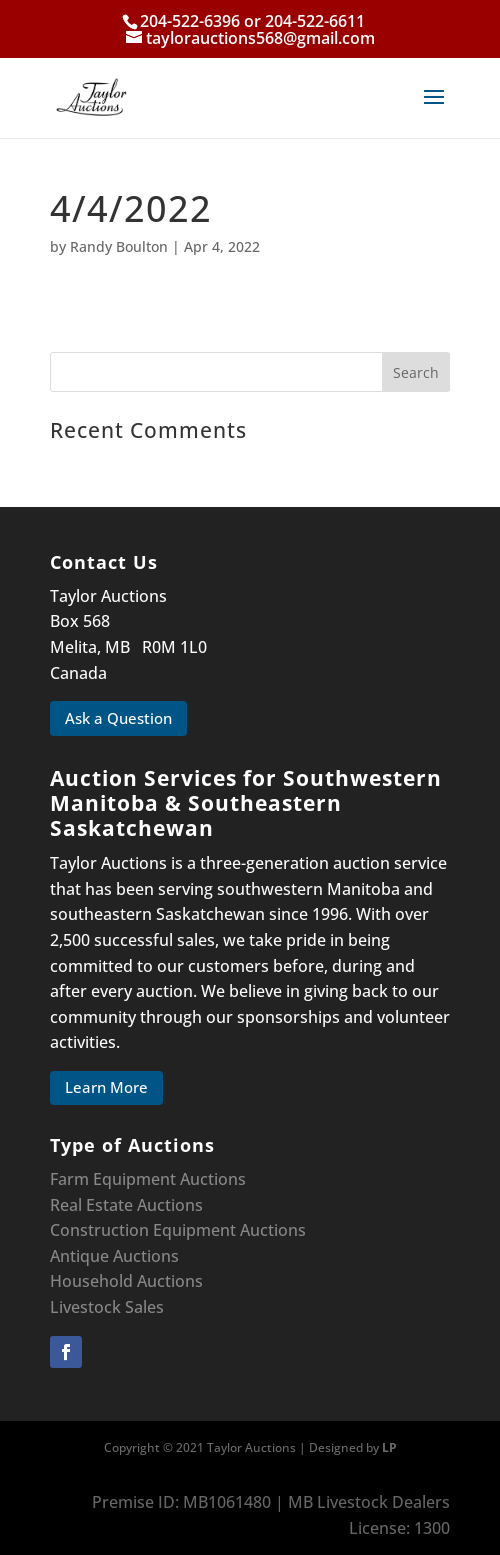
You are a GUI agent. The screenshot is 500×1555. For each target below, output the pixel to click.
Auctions (273, 1230)
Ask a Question (118, 718)
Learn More (106, 1087)
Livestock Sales (107, 1307)
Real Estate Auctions (126, 1205)
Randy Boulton (119, 246)
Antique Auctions (114, 1256)
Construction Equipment (143, 1230)
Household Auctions (126, 1281)
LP (389, 1447)
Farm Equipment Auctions (148, 1179)
